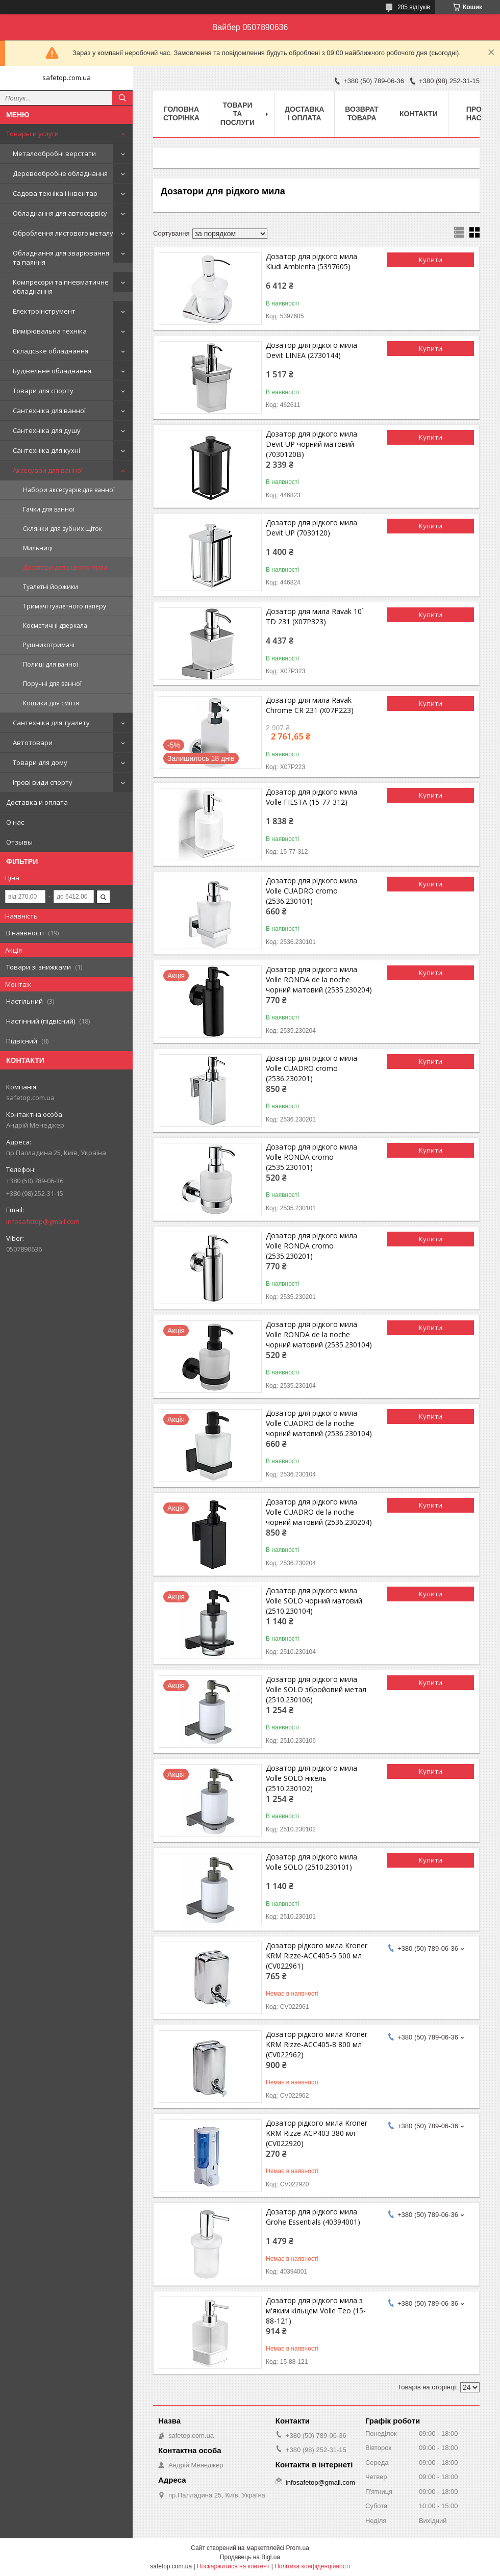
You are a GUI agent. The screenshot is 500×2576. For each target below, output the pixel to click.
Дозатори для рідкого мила (65, 567)
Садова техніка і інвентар (55, 193)
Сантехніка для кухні (46, 450)
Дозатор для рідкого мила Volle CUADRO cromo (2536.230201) (311, 1068)
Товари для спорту (43, 390)
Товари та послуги (237, 113)
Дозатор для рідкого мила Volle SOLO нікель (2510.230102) (311, 1778)
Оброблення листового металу (63, 233)
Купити (430, 259)
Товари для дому (40, 762)
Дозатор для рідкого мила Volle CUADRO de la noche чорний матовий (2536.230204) (319, 1512)
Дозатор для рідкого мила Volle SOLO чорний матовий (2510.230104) (314, 1601)
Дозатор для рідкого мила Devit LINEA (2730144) (311, 350)
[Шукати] (122, 98)
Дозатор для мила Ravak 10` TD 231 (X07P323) (315, 616)
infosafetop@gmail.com (43, 1221)
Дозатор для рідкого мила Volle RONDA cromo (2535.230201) (311, 1246)
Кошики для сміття (51, 703)
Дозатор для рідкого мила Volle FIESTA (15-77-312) (311, 797)
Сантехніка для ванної (49, 410)
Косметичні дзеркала (55, 625)
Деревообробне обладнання (60, 173)
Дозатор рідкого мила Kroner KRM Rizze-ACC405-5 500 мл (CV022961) (316, 1956)
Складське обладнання (50, 350)
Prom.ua (297, 2548)
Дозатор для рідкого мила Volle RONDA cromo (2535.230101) (311, 1157)
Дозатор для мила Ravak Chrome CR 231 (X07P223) (310, 705)
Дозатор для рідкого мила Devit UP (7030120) (311, 528)
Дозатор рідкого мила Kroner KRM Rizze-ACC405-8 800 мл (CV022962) (316, 2044)
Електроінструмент (44, 311)
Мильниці (38, 548)
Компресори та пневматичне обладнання (61, 286)
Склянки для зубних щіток (62, 528)
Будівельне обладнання (52, 370)
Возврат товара (362, 113)
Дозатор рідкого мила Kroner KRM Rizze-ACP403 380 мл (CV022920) (316, 2133)
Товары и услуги (32, 133)
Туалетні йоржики (50, 586)
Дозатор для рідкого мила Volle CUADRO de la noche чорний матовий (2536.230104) (319, 1423)
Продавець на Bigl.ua (250, 2557)
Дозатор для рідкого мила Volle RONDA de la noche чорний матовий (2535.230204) (319, 979)
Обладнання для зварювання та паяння (61, 257)
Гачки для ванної (48, 509)
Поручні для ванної (52, 683)
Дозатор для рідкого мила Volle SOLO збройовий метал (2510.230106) (316, 1689)
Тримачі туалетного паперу (64, 606)
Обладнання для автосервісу (60, 213)
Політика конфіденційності (312, 2566)
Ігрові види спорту (42, 782)
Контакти (418, 114)
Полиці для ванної (50, 664)
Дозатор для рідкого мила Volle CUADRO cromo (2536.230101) (311, 891)
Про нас (474, 113)
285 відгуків (413, 7)
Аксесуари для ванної (48, 470)
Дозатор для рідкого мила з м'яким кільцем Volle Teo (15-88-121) (316, 2311)
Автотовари (33, 742)
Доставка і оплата (304, 113)
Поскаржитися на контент (233, 2566)
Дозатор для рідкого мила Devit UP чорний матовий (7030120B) (311, 444)
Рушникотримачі (48, 645)
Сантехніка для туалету (51, 722)
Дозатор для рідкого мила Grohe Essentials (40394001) (313, 2217)
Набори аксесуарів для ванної (69, 490)
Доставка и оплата (37, 802)
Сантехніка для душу (47, 430)
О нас (15, 822)
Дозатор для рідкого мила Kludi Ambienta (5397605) (311, 261)
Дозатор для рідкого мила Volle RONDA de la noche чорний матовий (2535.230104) (319, 1334)
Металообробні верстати (54, 153)
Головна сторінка (181, 113)
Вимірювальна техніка (50, 331)
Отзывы (19, 842)
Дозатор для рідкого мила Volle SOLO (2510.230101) (311, 1862)
